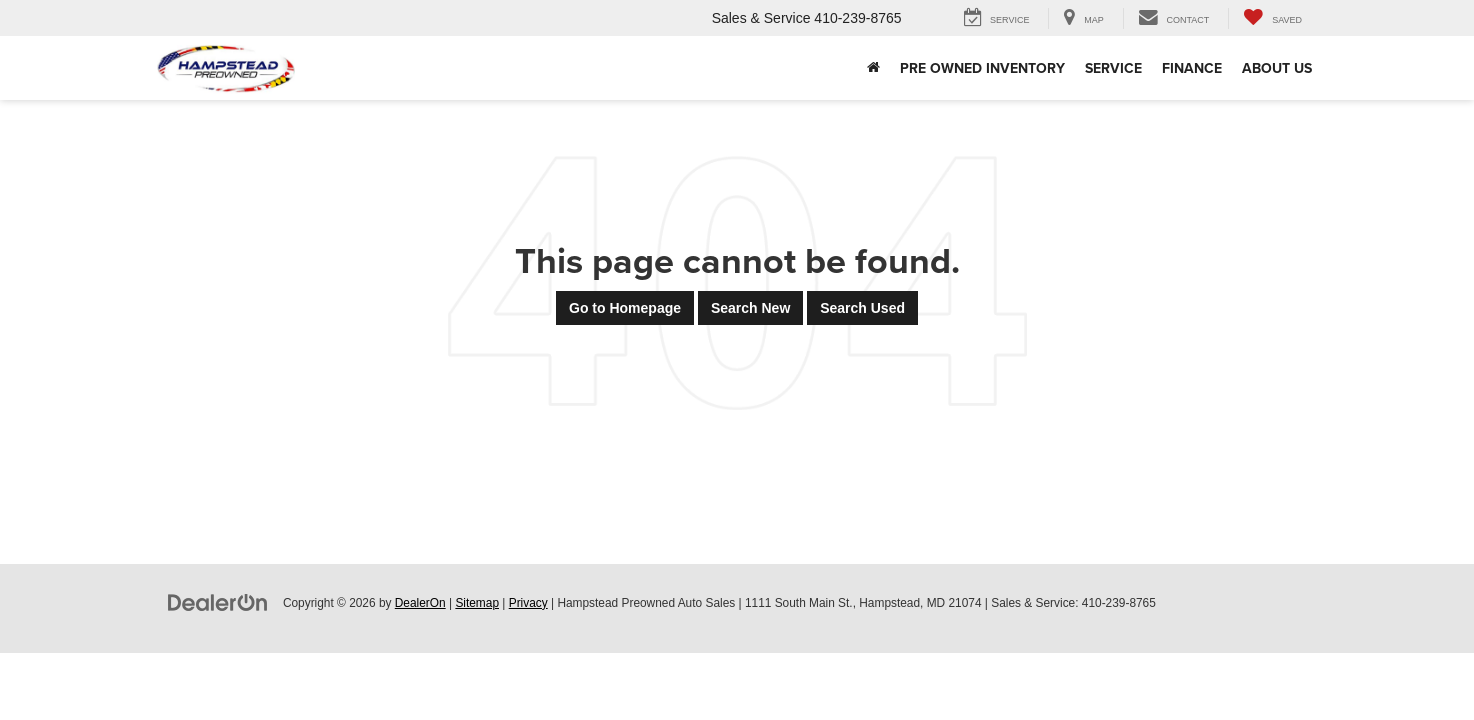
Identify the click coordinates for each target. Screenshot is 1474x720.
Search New (750, 308)
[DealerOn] (218, 602)
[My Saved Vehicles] (1272, 18)
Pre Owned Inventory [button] (982, 68)
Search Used (862, 308)
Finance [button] (1192, 68)
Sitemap (477, 603)
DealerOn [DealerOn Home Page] (420, 603)
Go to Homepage (625, 308)
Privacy (528, 603)
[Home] (873, 68)
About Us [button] (1277, 68)
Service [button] (1113, 68)
